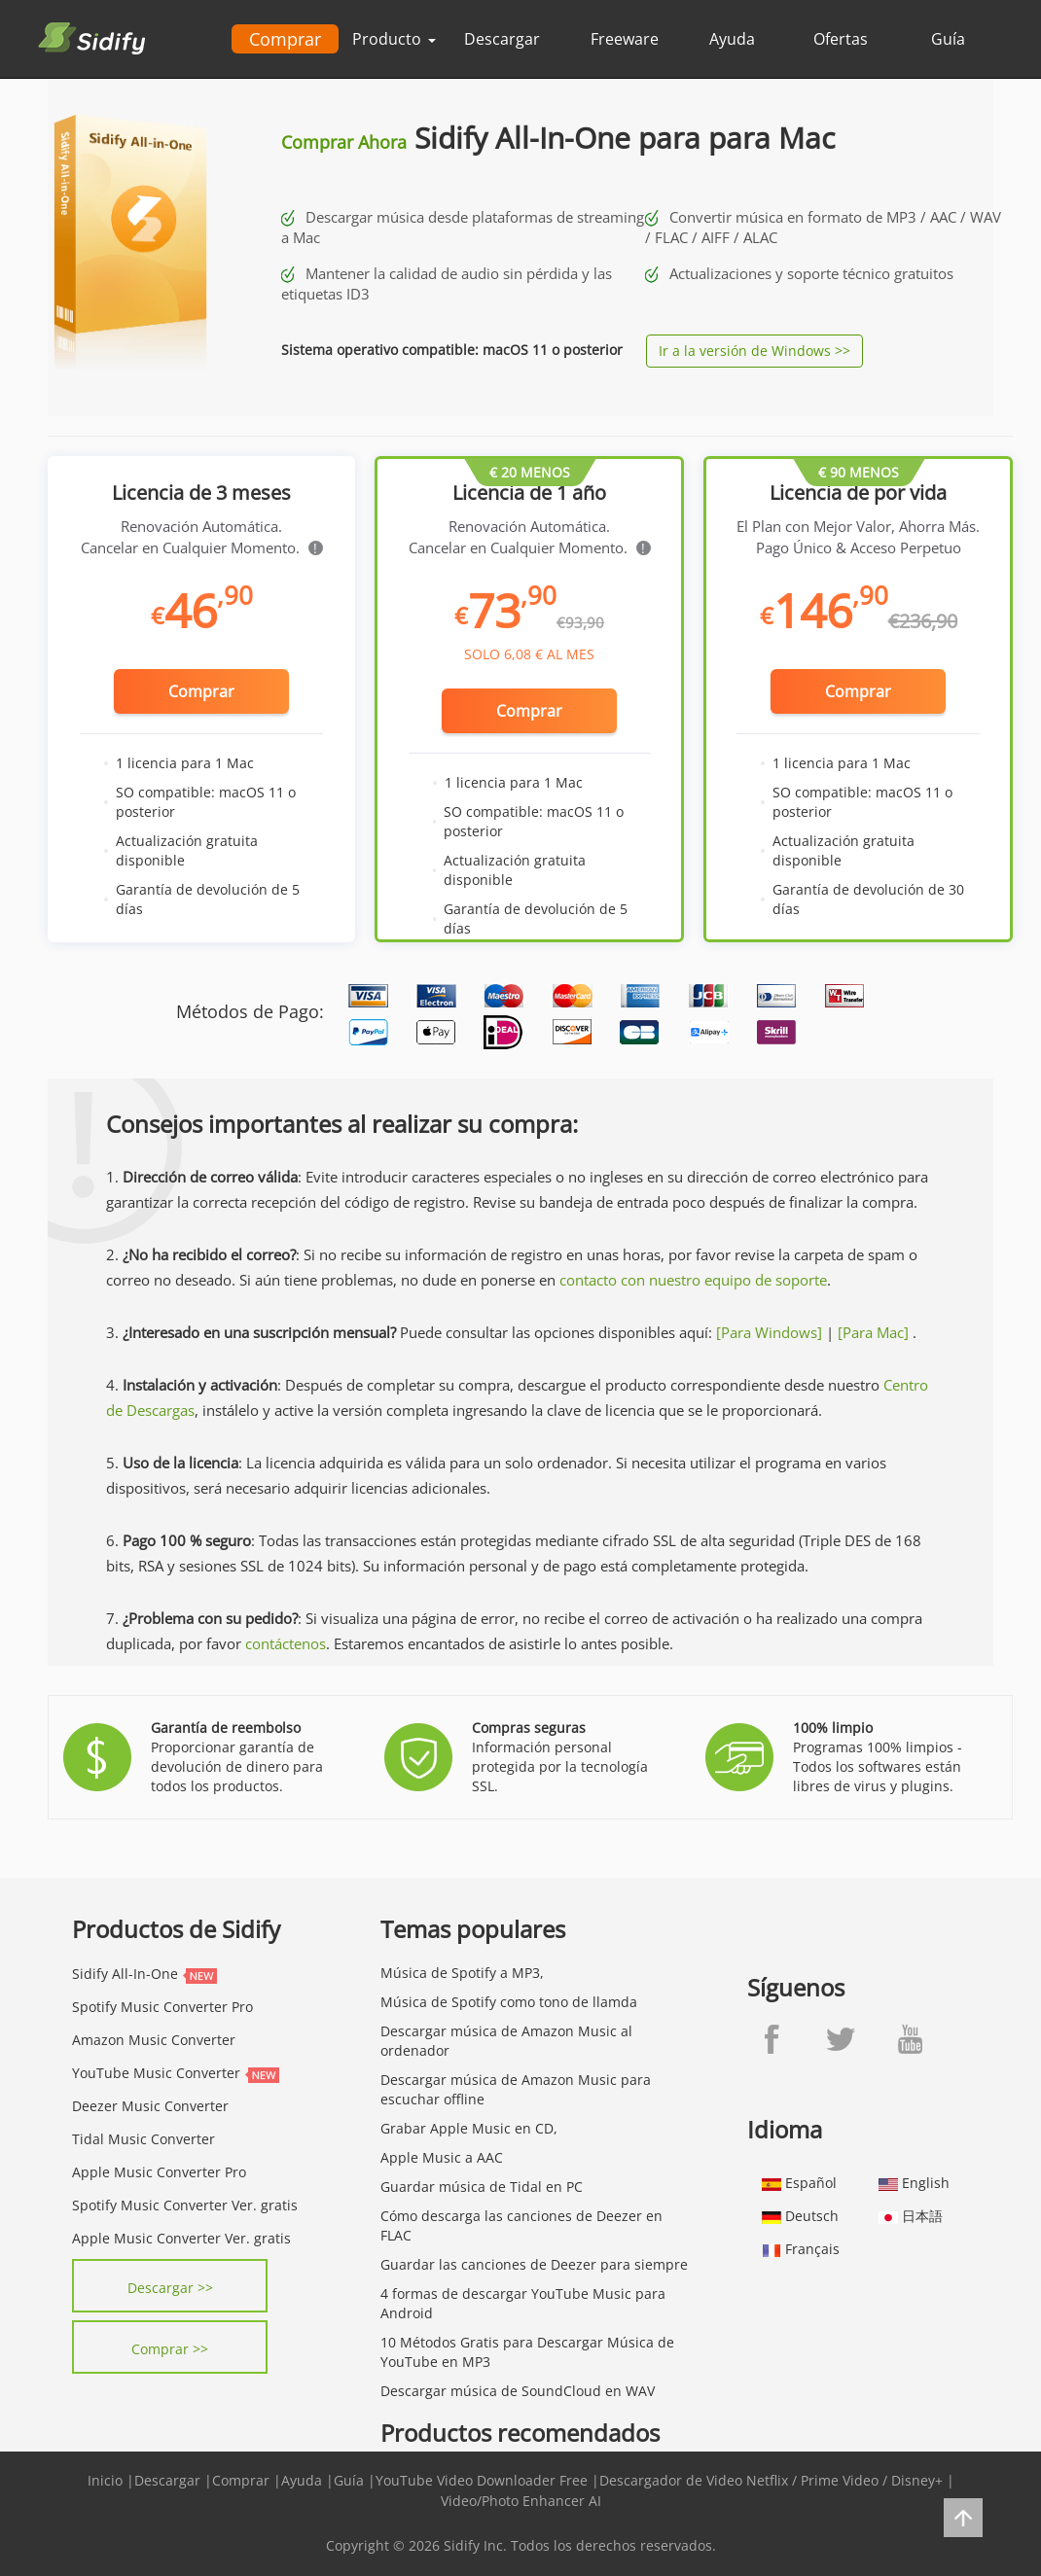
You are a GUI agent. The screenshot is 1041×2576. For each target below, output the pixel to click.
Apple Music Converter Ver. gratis (181, 2238)
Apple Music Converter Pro (159, 2172)
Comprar (285, 39)
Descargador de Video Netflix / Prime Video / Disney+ (771, 2480)
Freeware (625, 39)
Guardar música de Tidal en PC (481, 2186)
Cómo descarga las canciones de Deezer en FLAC (521, 2225)
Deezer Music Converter (150, 2106)
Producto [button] (394, 39)
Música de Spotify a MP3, (462, 1972)
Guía (948, 39)
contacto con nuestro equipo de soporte (693, 1279)
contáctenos (285, 1643)
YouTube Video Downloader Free (482, 2480)
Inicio (105, 2480)
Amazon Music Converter (153, 2039)
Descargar (502, 39)
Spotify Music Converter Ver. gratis (185, 2205)
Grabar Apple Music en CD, (468, 2128)
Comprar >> (169, 2349)
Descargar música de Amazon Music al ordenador (506, 2041)
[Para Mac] (873, 1332)
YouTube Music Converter (156, 2073)
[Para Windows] (769, 1332)
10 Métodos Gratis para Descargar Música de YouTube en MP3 (527, 2352)
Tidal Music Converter (143, 2139)
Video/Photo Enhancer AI (521, 2500)
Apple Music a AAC (441, 2157)
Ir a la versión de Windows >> (754, 350)
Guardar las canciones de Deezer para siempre (534, 2264)
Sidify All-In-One (125, 1973)
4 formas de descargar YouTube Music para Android (522, 2303)
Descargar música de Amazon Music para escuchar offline (515, 2089)
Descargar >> (170, 2287)
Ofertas (840, 39)
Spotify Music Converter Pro (162, 2006)
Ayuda (732, 39)
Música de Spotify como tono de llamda (508, 2002)
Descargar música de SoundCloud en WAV (517, 2391)
